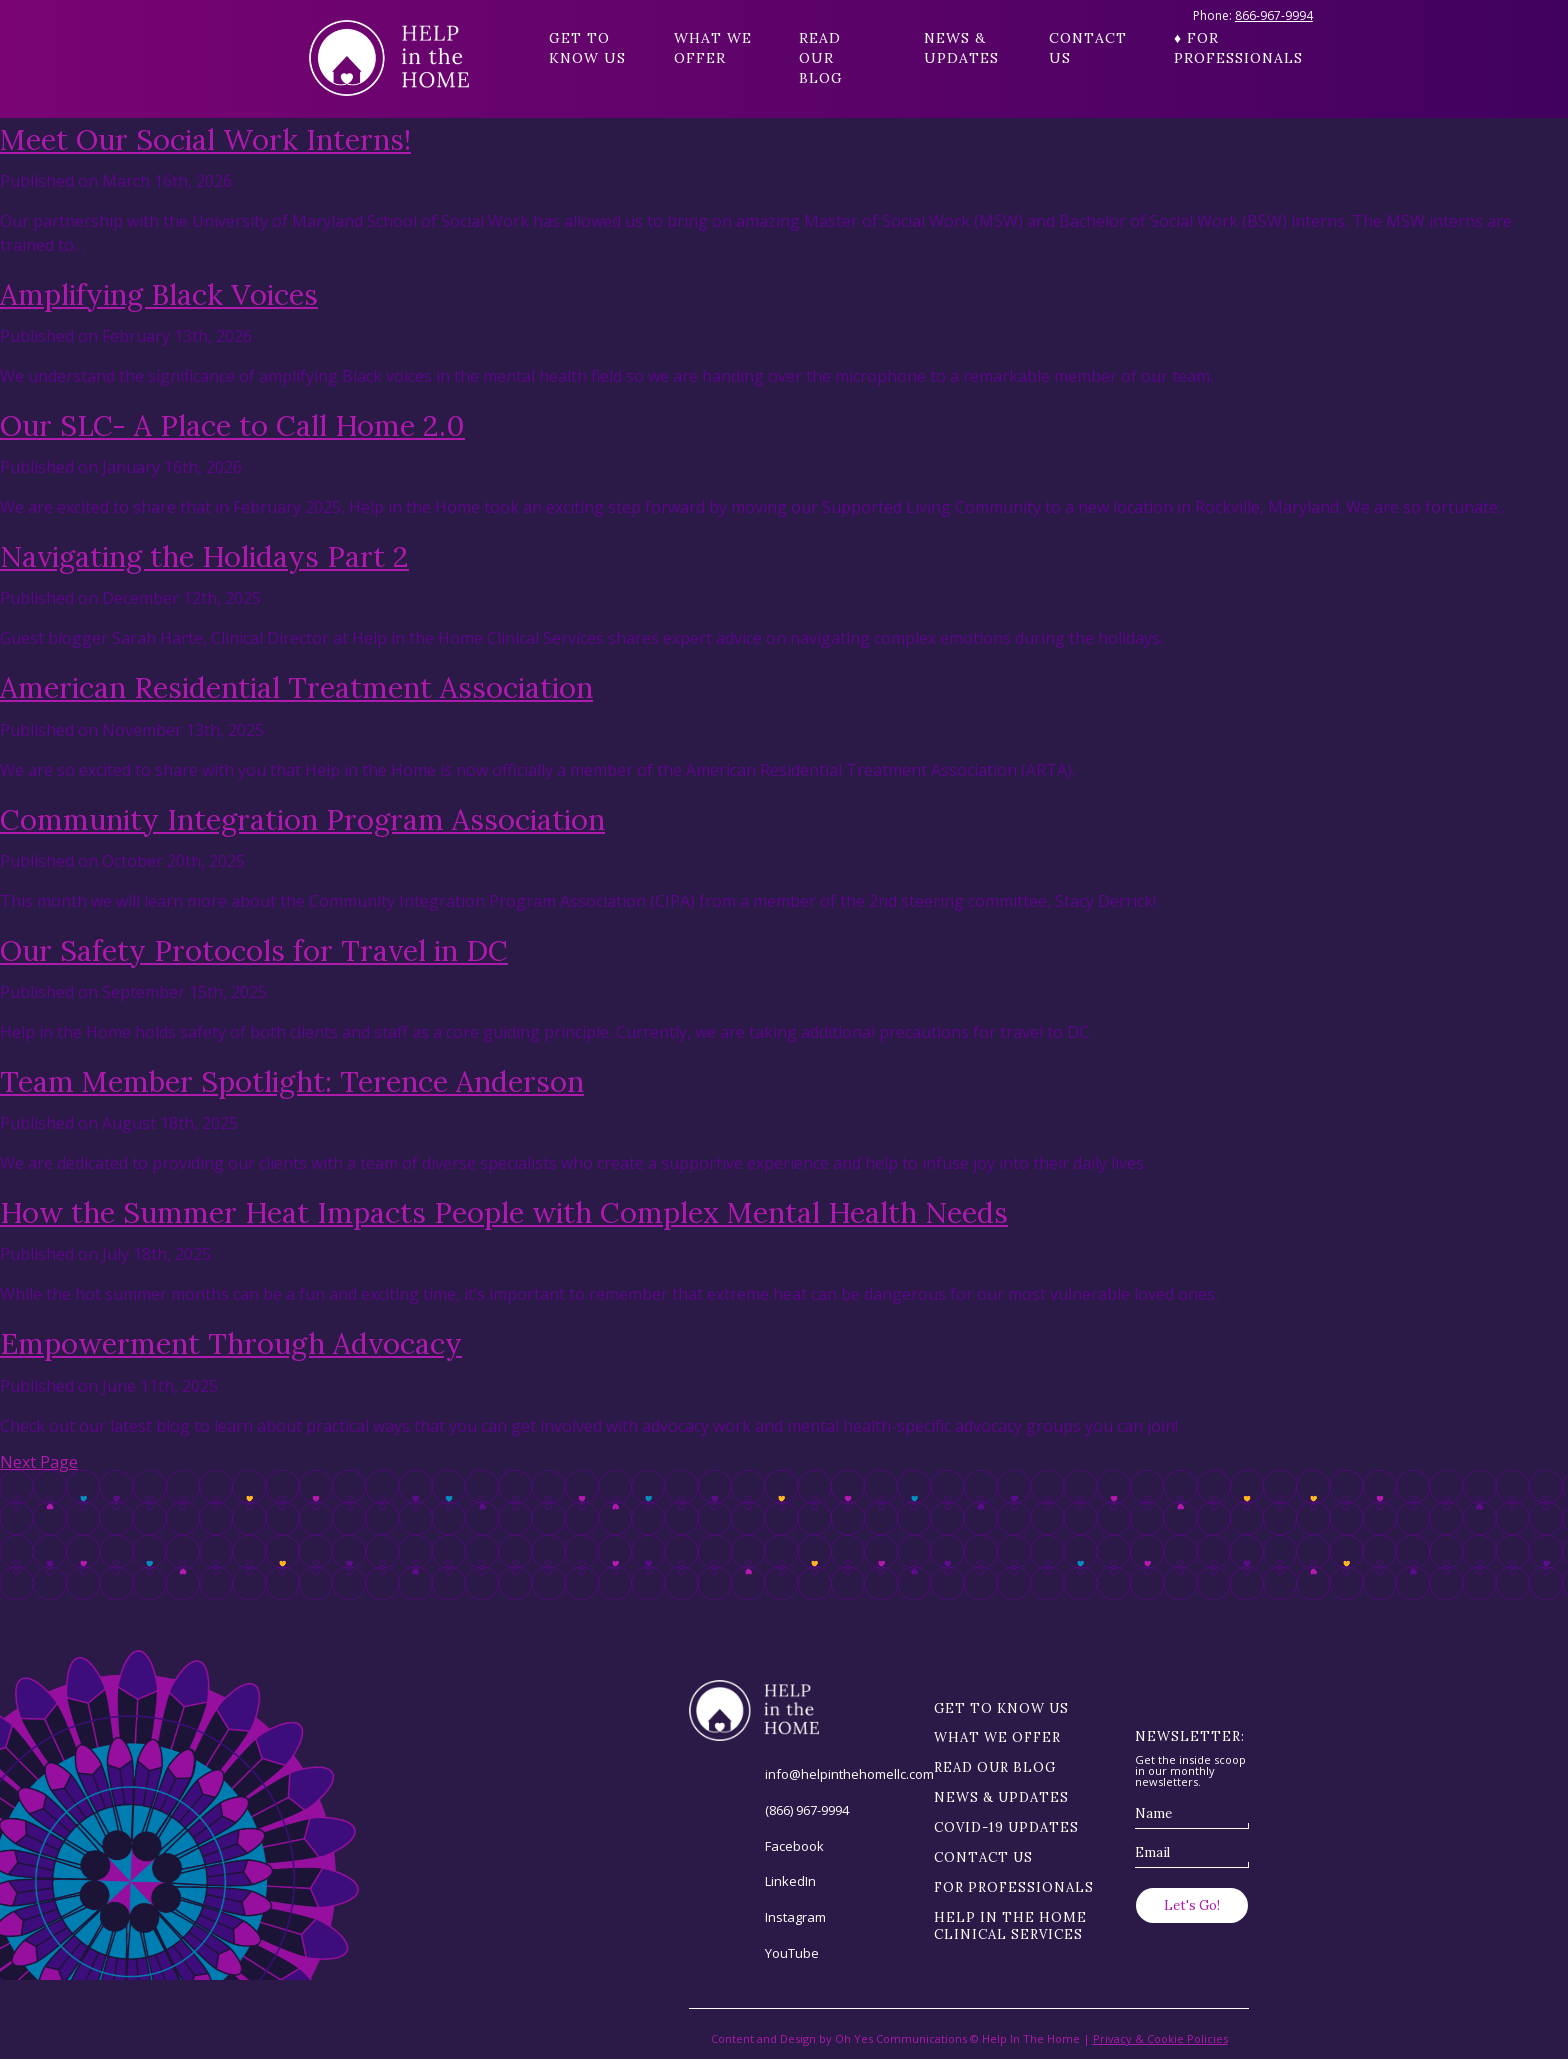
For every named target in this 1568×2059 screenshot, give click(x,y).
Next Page (39, 1462)
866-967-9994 (1274, 15)
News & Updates (961, 48)
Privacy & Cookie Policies (1160, 2038)
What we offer (713, 48)
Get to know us (587, 48)
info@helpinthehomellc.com (849, 1774)
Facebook (794, 1846)
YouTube (792, 1953)
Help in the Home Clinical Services (1010, 1926)
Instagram (795, 1917)
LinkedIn (790, 1881)
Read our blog (821, 57)
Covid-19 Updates (1006, 1827)
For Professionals (1014, 1887)
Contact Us (1088, 48)
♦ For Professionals (1216, 48)
